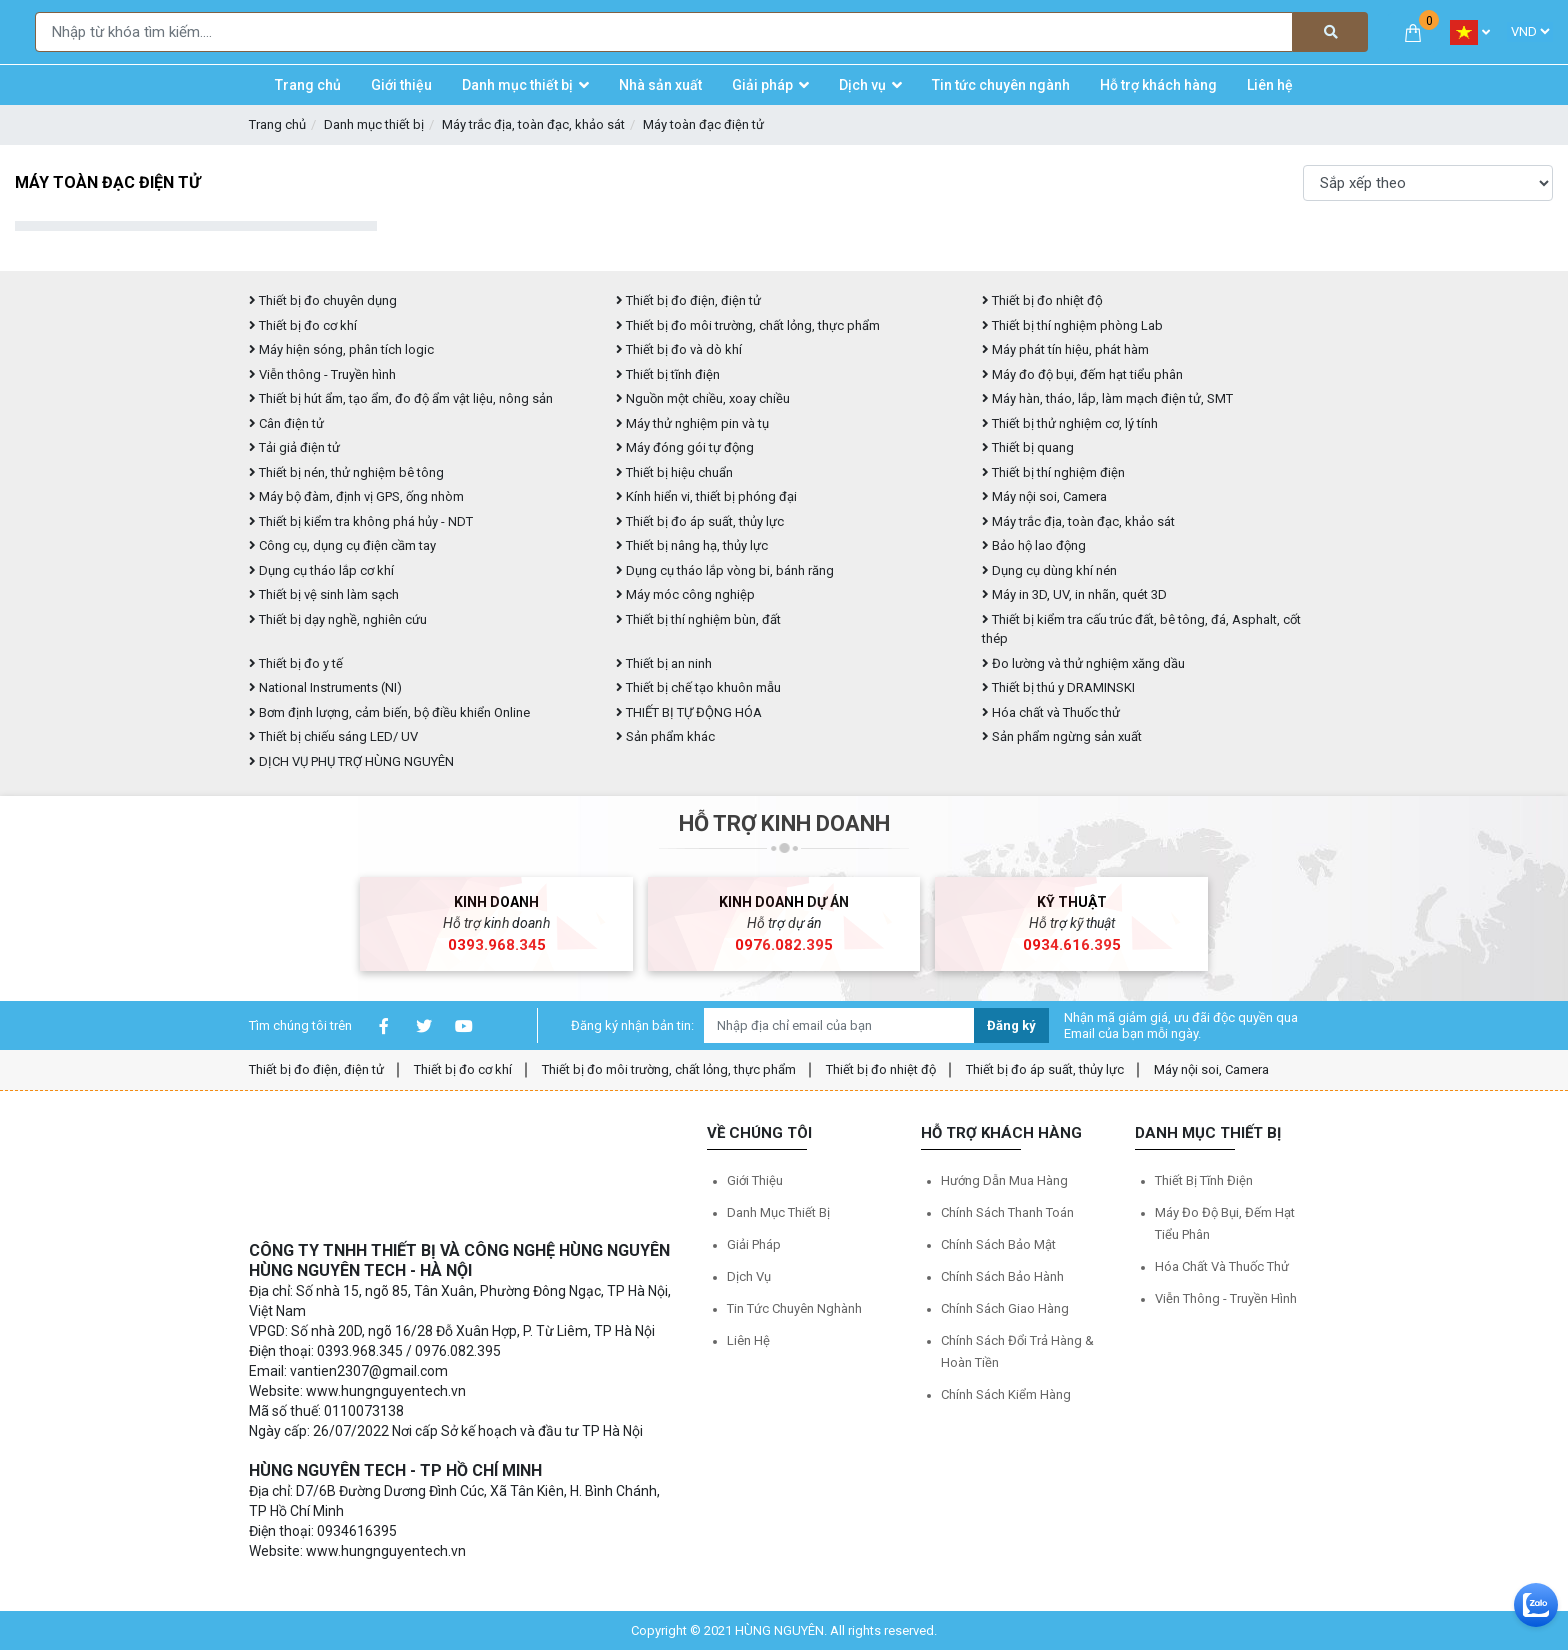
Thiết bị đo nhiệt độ (1042, 300)
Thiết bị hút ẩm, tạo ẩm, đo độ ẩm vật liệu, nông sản (401, 398)
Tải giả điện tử (294, 447)
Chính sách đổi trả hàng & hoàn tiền (1017, 1351)
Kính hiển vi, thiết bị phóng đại (706, 496)
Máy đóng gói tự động (685, 447)
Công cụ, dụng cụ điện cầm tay (342, 545)
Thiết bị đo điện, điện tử (688, 300)
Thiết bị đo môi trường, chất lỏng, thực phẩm (748, 325)
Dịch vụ (749, 1276)
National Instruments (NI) (325, 687)
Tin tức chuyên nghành (794, 1308)
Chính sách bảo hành (1002, 1276)
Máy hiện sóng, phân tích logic (341, 349)
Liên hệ (748, 1340)
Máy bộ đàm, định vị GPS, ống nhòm (356, 496)
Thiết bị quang (1028, 447)
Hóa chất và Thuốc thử (1051, 712)
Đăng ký (1011, 1025)
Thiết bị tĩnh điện (668, 374)
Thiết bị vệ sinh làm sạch (324, 594)
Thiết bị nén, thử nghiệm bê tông (346, 472)
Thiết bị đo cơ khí (303, 325)
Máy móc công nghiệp (685, 594)
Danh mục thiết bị (374, 124)
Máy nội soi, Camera (1044, 496)
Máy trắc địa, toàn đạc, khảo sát (533, 124)
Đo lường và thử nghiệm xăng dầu (1083, 663)
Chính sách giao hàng (1005, 1308)
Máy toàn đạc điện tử (703, 124)
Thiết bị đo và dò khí (679, 349)
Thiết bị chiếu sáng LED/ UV (333, 736)
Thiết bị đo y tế (296, 663)
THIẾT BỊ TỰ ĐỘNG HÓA (689, 712)
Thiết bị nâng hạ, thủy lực (692, 545)
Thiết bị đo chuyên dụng (323, 300)
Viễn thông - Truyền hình (322, 374)
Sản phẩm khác (665, 736)
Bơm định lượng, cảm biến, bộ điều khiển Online (389, 712)
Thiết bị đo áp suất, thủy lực (700, 521)
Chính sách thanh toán (1007, 1212)
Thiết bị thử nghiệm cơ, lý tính (1070, 423)
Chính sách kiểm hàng (1006, 1394)
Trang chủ (277, 124)
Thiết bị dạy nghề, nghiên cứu (338, 619)
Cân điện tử (286, 423)
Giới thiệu (755, 1180)
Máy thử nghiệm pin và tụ (692, 423)
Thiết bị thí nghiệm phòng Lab (1072, 325)
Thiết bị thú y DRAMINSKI (1058, 687)
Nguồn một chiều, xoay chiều (703, 398)
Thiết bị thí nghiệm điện (1053, 472)
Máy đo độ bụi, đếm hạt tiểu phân (1082, 374)
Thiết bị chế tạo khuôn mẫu (698, 687)
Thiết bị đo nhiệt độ (881, 1069)
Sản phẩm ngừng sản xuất (1062, 736)
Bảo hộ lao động (1034, 545)
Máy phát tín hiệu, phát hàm (1065, 349)
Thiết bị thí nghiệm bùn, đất (698, 619)
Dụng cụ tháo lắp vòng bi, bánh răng (725, 570)
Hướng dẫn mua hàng (1004, 1180)
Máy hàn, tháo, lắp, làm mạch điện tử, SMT (1107, 398)
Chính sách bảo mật (998, 1244)
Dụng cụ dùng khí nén (1049, 570)
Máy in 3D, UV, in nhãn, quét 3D (1074, 594)
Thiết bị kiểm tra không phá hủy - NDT (361, 521)
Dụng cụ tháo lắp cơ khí (321, 570)
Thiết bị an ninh (664, 663)
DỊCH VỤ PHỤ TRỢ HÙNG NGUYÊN (351, 761)
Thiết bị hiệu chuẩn (674, 472)
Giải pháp (754, 1244)
